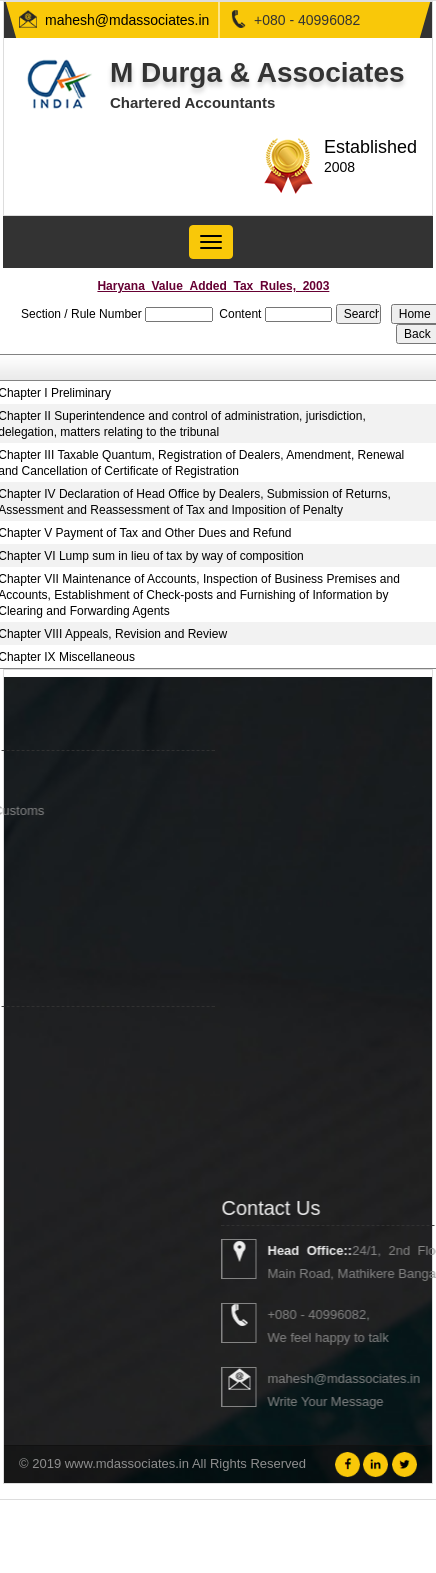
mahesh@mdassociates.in (127, 20)
